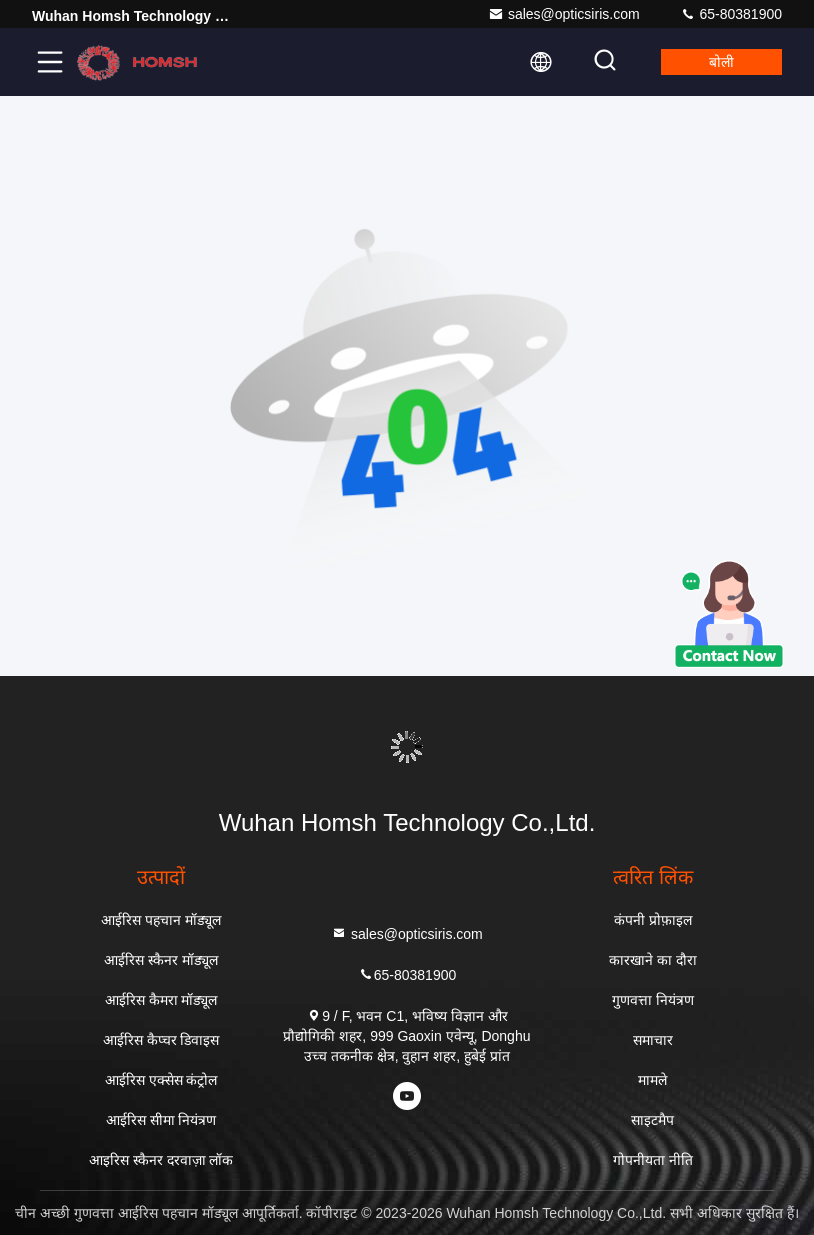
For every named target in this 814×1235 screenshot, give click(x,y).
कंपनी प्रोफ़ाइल (653, 920)
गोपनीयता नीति (653, 1160)
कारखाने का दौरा (653, 960)
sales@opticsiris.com (564, 14)
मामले (652, 1080)
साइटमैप (652, 1120)
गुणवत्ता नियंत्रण (653, 1000)
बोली (721, 62)
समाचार (653, 1040)
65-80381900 (731, 14)
